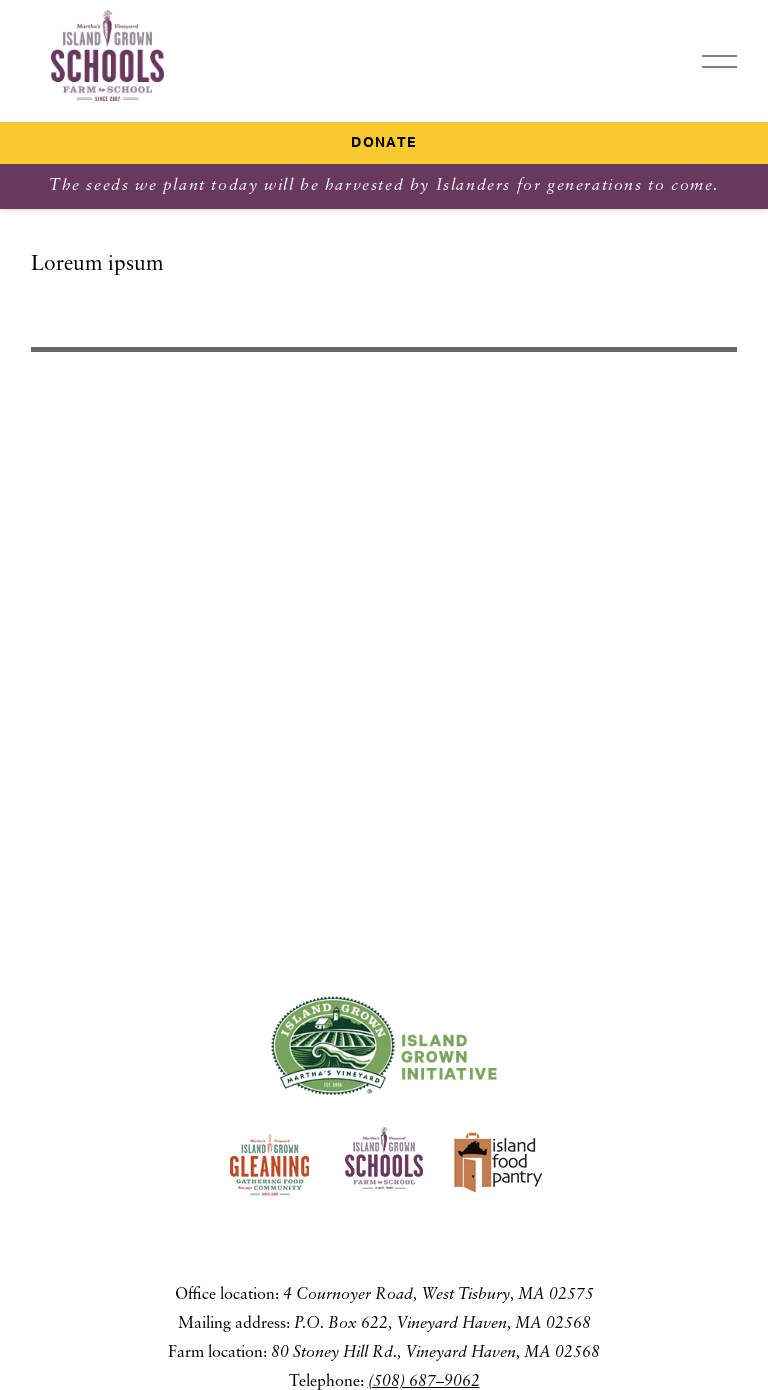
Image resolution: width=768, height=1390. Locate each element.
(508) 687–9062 (424, 1382)
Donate (383, 143)
